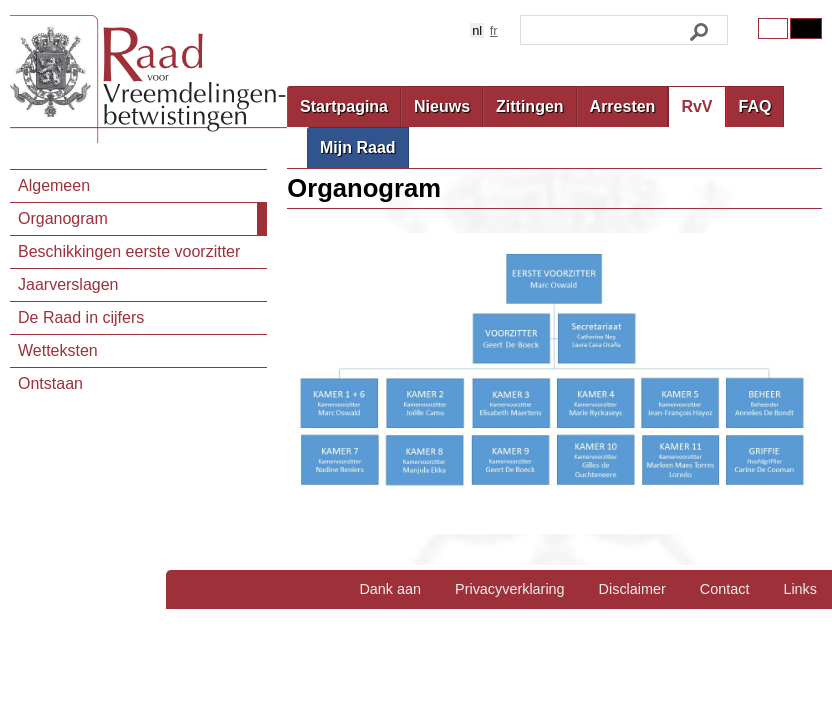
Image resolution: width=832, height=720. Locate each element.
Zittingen (530, 106)
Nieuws (442, 106)
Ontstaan (50, 383)
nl (477, 30)
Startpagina (344, 106)
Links (800, 589)
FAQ (755, 106)
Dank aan (390, 589)
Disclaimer (632, 589)
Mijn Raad (358, 147)
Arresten (623, 106)
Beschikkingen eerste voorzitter (129, 251)
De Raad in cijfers (81, 317)
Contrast (806, 28)
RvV (696, 106)
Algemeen (54, 185)
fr (494, 30)
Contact (725, 589)
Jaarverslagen (68, 284)
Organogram (63, 218)
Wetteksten (58, 350)
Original (773, 28)
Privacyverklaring (510, 589)
